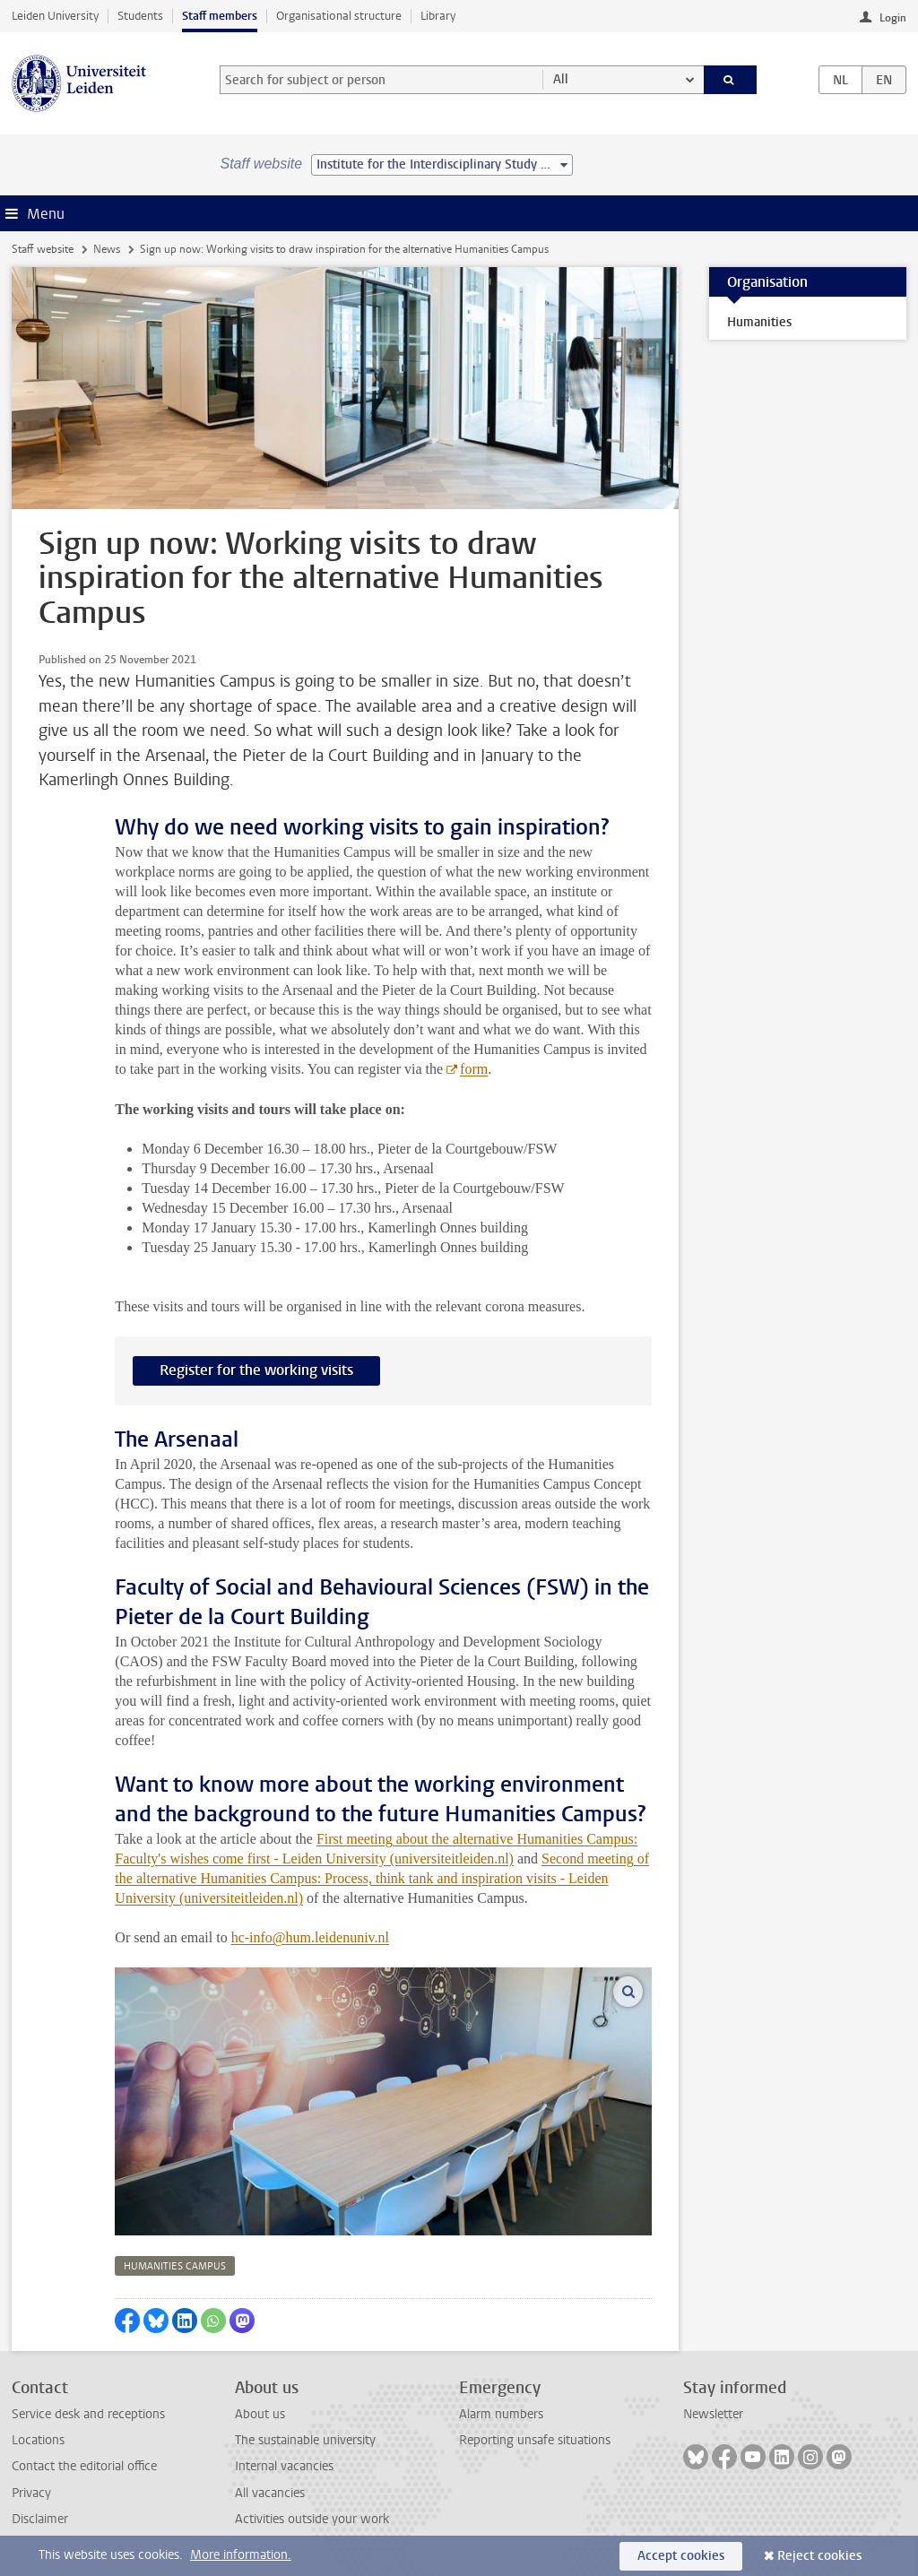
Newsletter (713, 2414)
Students (140, 15)
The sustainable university (305, 2440)
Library (437, 15)
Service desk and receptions (88, 2414)
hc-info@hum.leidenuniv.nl (310, 1937)
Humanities (759, 322)
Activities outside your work (312, 2519)
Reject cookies (819, 2555)
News (106, 249)
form (474, 1068)
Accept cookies (680, 2555)
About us (260, 2414)
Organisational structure (339, 15)
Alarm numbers (501, 2414)
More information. (240, 2554)
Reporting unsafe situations (535, 2440)
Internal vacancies (284, 2466)
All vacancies (270, 2493)
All (560, 79)
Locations (38, 2440)
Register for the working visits (256, 1370)
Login (892, 18)
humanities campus (175, 2266)
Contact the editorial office (84, 2466)
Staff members (219, 15)
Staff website (43, 249)
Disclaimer (40, 2519)
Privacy (31, 2493)
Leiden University (55, 15)
